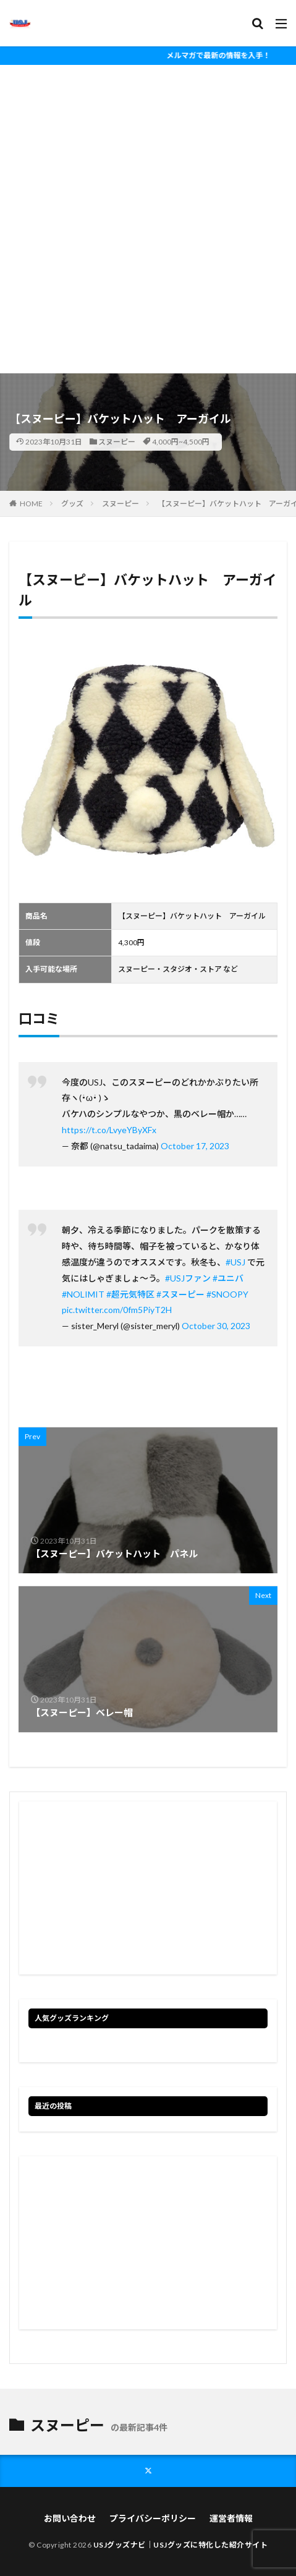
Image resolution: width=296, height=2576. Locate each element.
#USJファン (188, 1278)
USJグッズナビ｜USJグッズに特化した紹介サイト (180, 2544)
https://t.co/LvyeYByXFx (109, 1129)
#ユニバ (228, 1278)
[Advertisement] (148, 219)
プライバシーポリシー (152, 2518)
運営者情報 (231, 2518)
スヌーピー (116, 441)
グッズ (72, 503)
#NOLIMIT (83, 1294)
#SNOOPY (227, 1294)
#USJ (235, 1262)
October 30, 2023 (216, 1325)
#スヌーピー (180, 1294)
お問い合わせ (70, 2518)
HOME (31, 503)
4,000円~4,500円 (180, 441)
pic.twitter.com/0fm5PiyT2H (117, 1309)
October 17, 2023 (195, 1146)
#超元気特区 (130, 1294)
